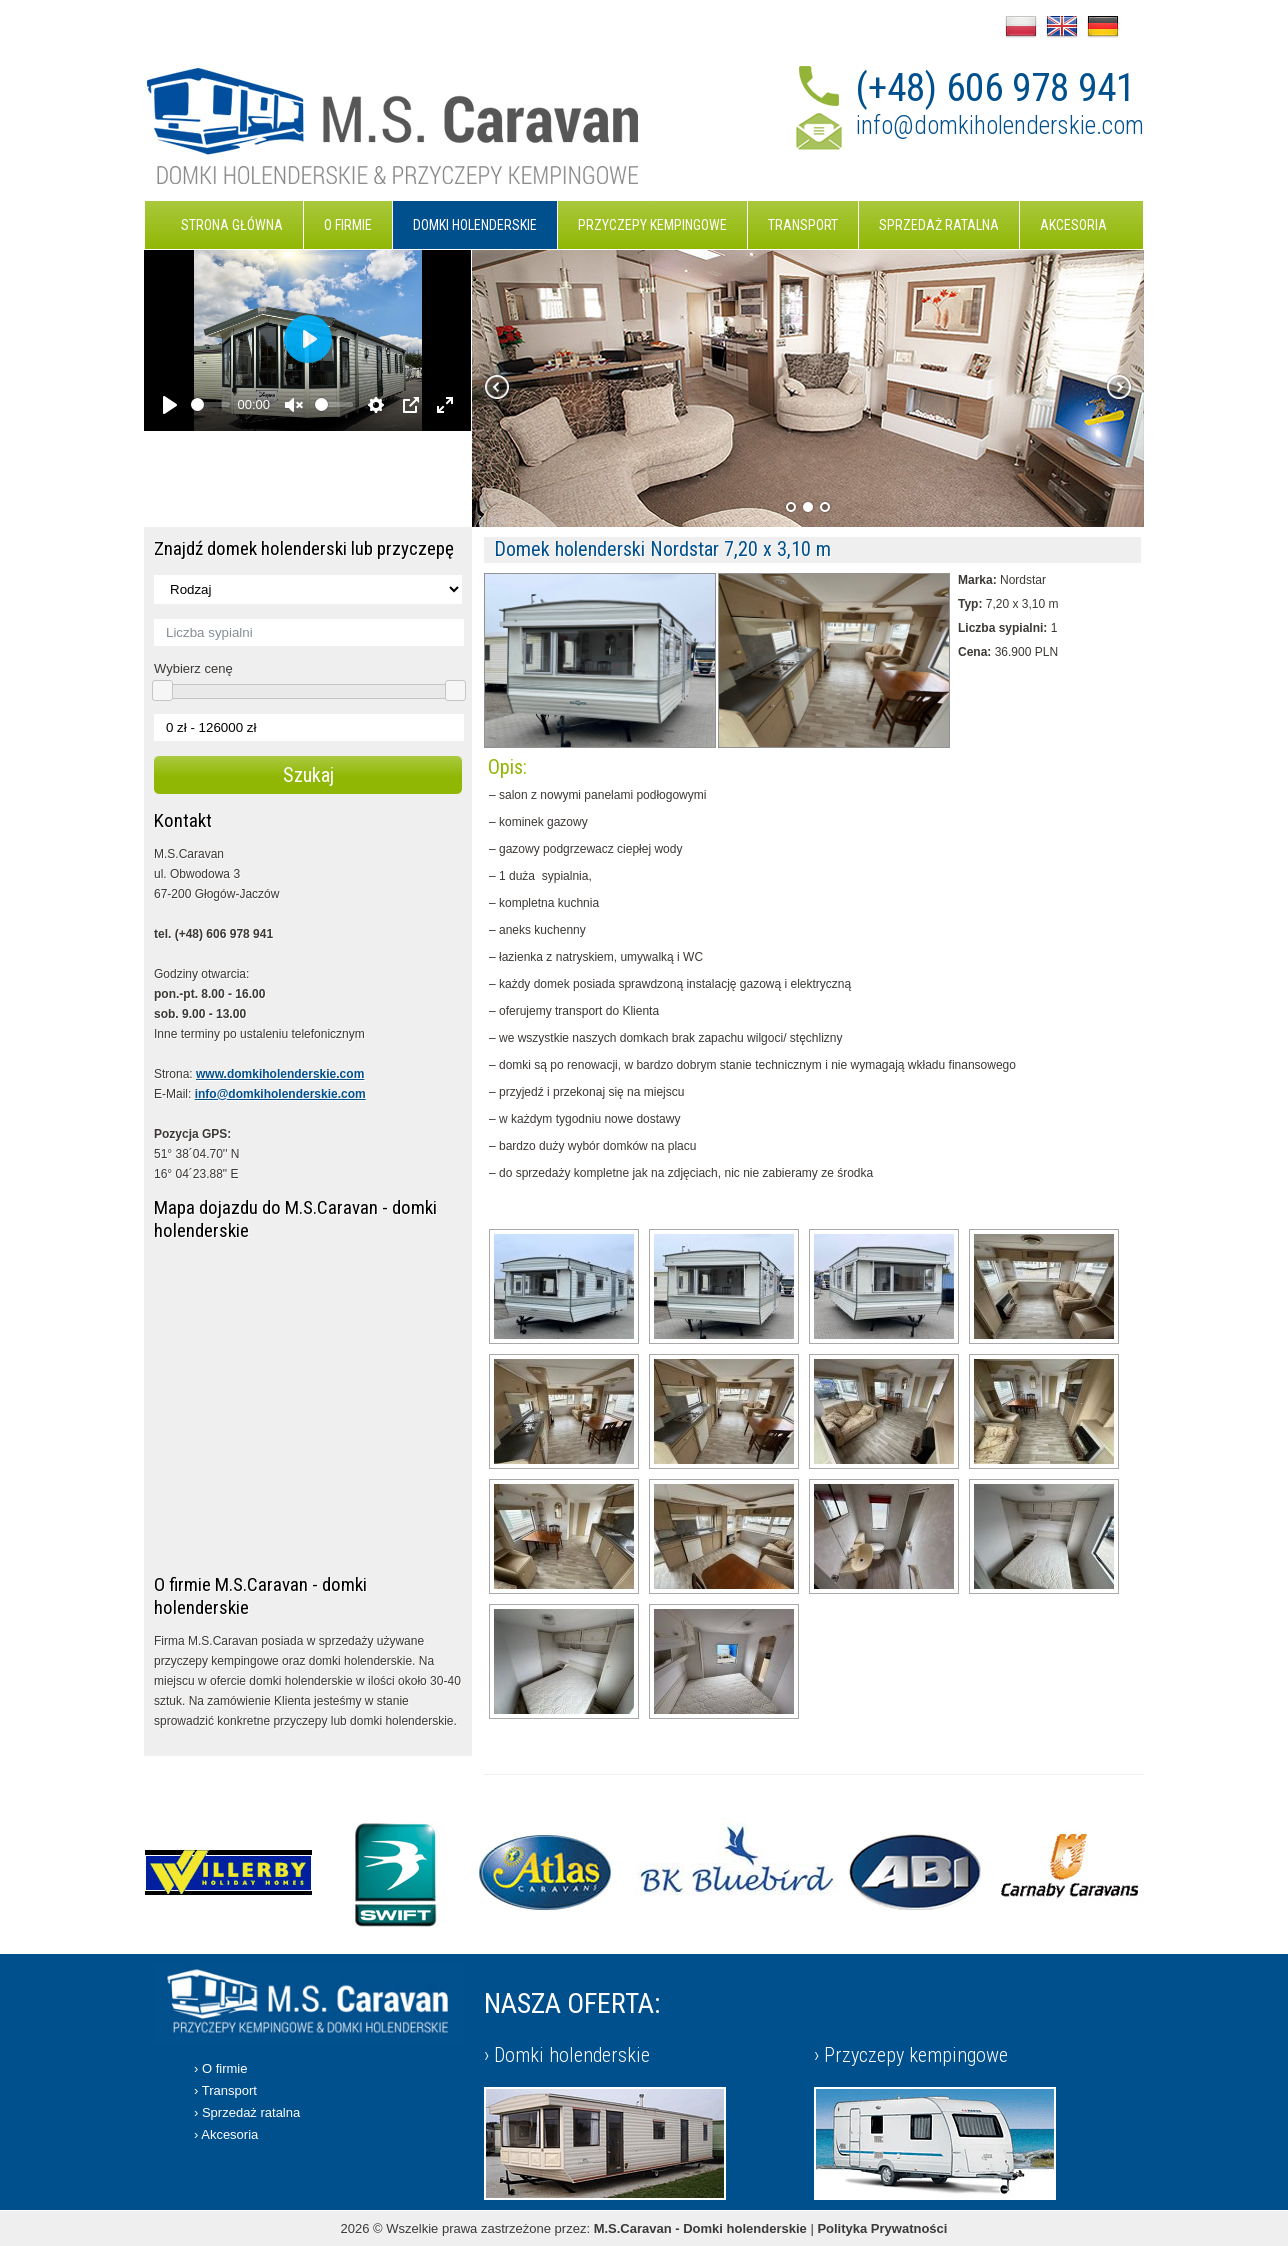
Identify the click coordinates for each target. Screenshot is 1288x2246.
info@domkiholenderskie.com (1000, 125)
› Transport (225, 2090)
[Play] (170, 405)
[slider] (210, 404)
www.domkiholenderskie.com (280, 1074)
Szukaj (308, 775)
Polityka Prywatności (882, 2228)
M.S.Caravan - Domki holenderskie (700, 2228)
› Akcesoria (226, 2134)
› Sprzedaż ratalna (247, 2112)
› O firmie (220, 2068)
